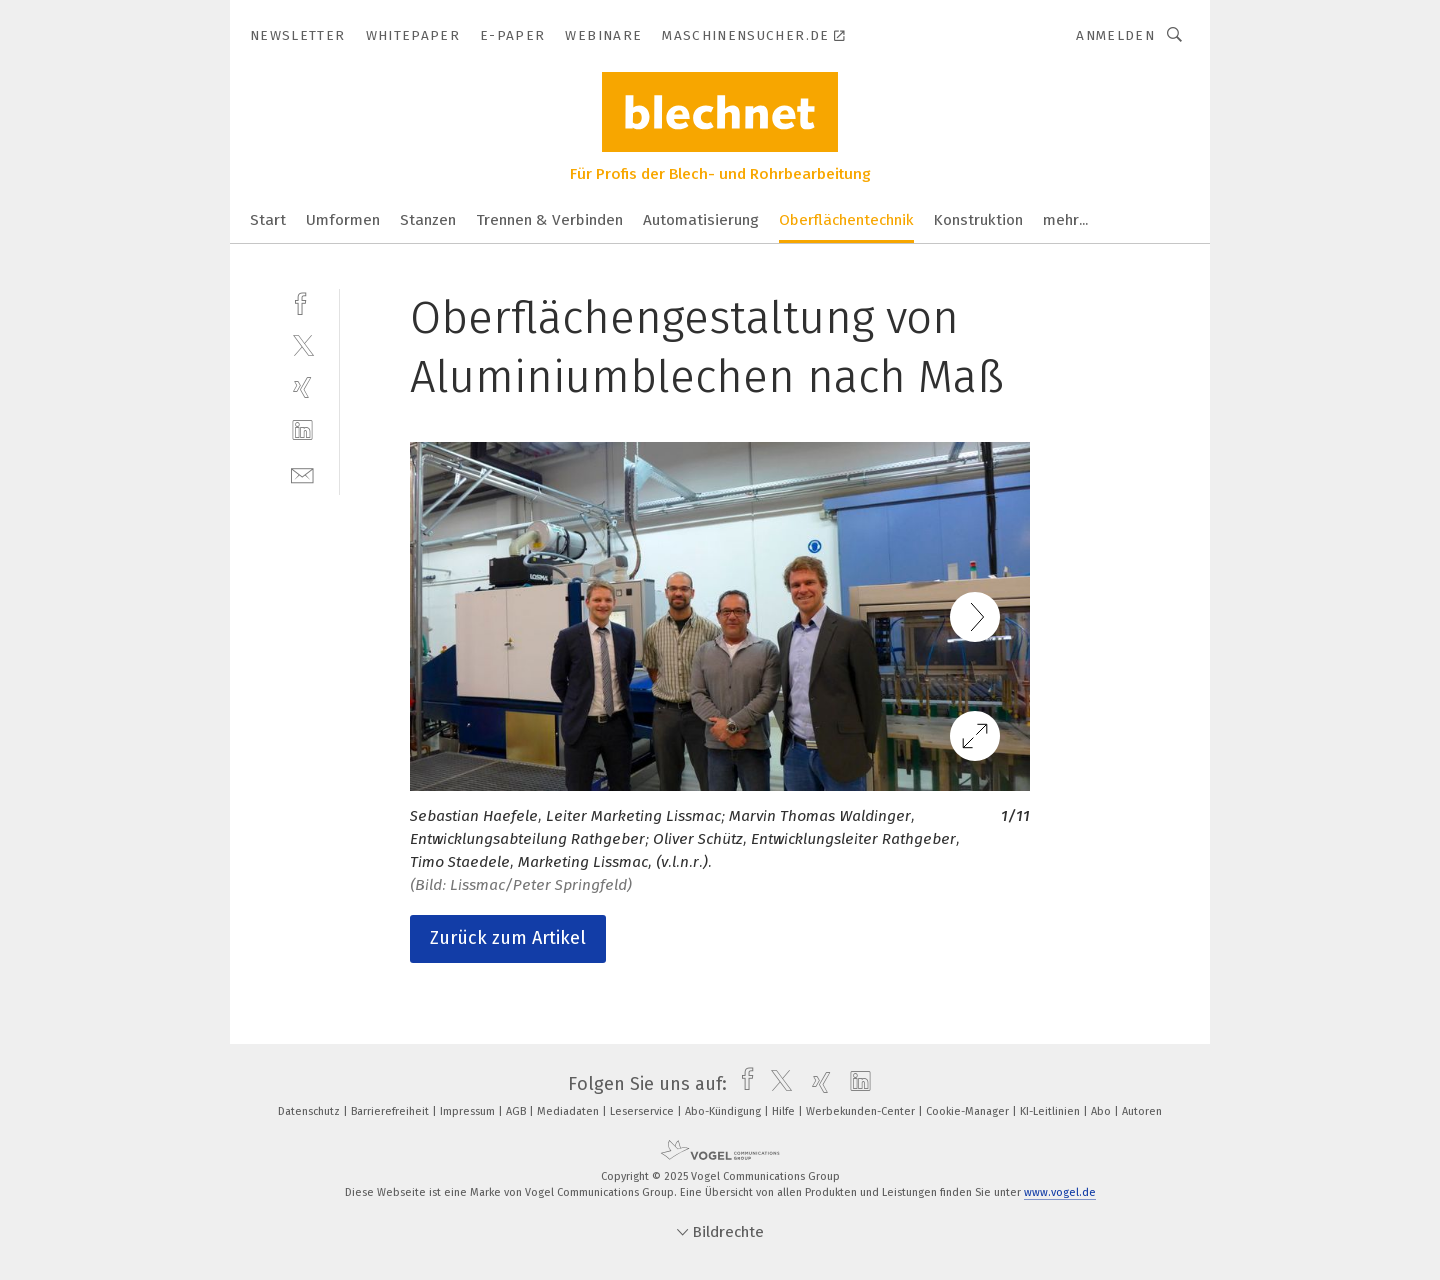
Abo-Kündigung (724, 1111)
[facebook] (302, 301)
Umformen (343, 220)
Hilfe (785, 1111)
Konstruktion (978, 220)
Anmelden (1115, 35)
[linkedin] (302, 430)
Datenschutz (310, 1111)
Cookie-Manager (969, 1111)
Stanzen (428, 220)
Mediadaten (569, 1111)
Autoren (1142, 1111)
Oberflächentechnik (846, 220)
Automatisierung (701, 220)
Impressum (469, 1111)
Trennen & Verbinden (549, 220)
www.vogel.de (1060, 1192)
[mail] (302, 473)
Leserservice (643, 1111)
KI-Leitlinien (1051, 1111)
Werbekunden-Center (862, 1111)
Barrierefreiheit (391, 1111)
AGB (517, 1111)
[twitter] (302, 344)
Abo (1102, 1111)
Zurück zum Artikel (508, 938)
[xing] (302, 387)
